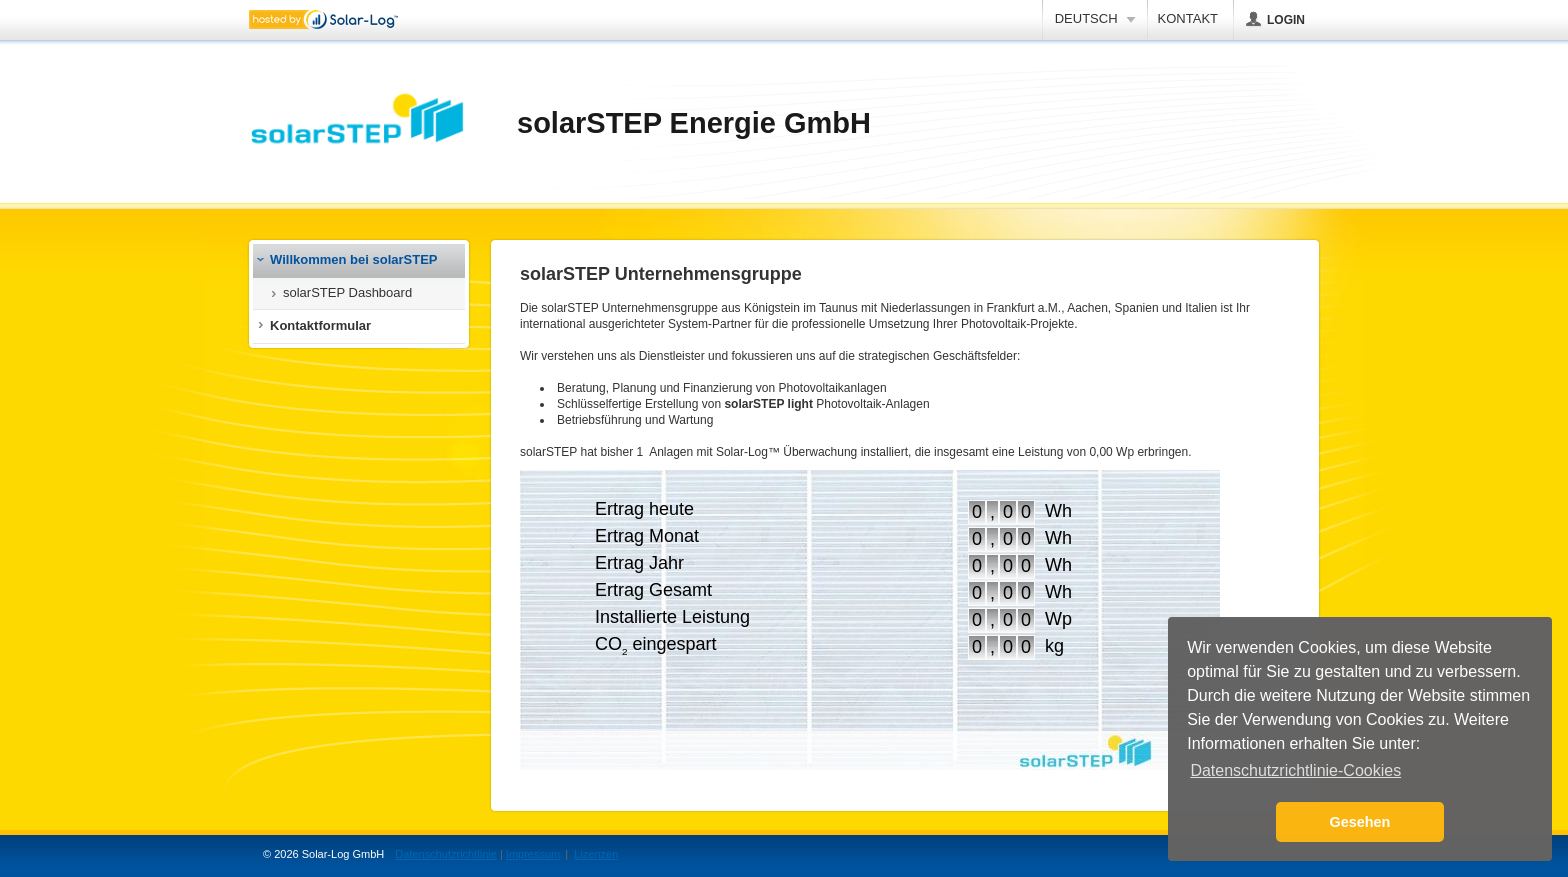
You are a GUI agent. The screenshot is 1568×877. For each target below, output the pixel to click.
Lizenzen (596, 854)
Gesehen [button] (1360, 822)
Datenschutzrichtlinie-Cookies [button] (1295, 770)
